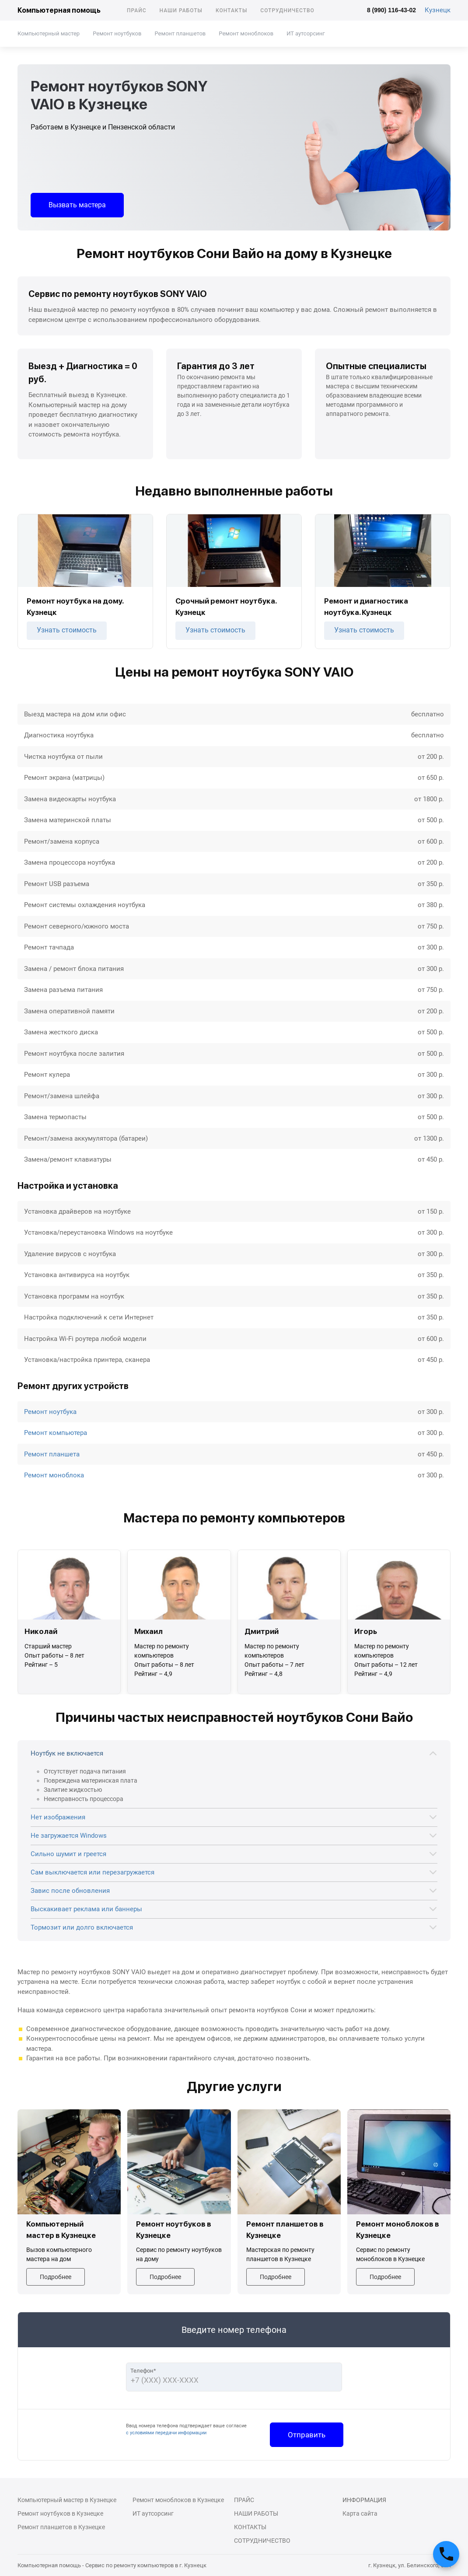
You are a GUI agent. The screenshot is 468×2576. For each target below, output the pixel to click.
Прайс (137, 10)
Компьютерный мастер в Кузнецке (66, 2499)
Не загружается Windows (69, 1836)
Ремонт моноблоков (246, 33)
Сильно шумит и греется (68, 1854)
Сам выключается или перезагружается (92, 1872)
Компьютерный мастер (48, 33)
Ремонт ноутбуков (117, 33)
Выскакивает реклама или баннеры (86, 1909)
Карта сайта (359, 2513)
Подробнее (55, 2276)
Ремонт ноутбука (50, 1412)
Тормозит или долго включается (82, 1927)
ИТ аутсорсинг (305, 33)
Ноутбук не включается (67, 1753)
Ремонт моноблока (54, 1475)
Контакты (231, 10)
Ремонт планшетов (180, 33)
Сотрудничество (287, 10)
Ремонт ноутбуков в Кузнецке (60, 2513)
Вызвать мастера (77, 205)
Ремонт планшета (52, 1454)
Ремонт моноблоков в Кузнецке (178, 2499)
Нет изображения (58, 1817)
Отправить (306, 2434)
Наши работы (181, 10)
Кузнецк (438, 10)
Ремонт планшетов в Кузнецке (61, 2527)
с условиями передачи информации (166, 2433)
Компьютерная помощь (59, 10)
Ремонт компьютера (55, 1433)
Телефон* (143, 2370)
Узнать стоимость (67, 630)
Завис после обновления (70, 1891)
